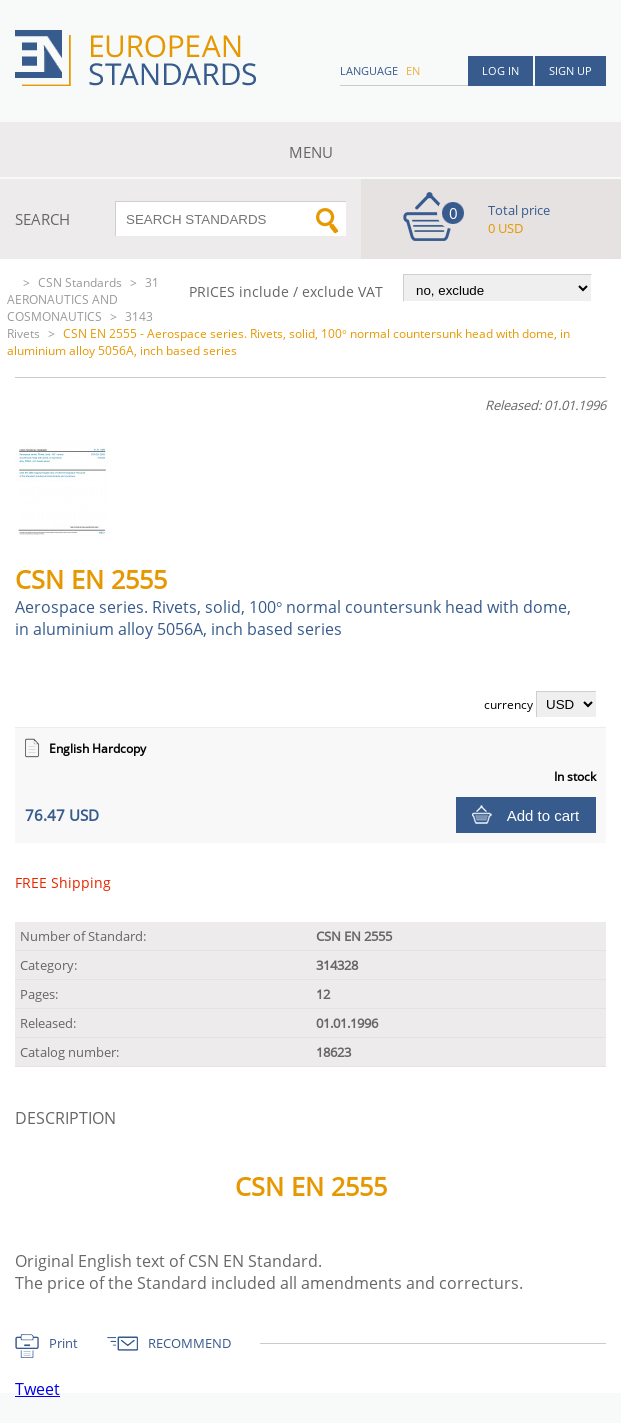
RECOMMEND (189, 1343)
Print (63, 1343)
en (413, 70)
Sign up (570, 70)
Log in (500, 70)
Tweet (37, 1389)
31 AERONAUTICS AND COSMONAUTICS (83, 299)
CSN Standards (80, 282)
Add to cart (543, 815)
